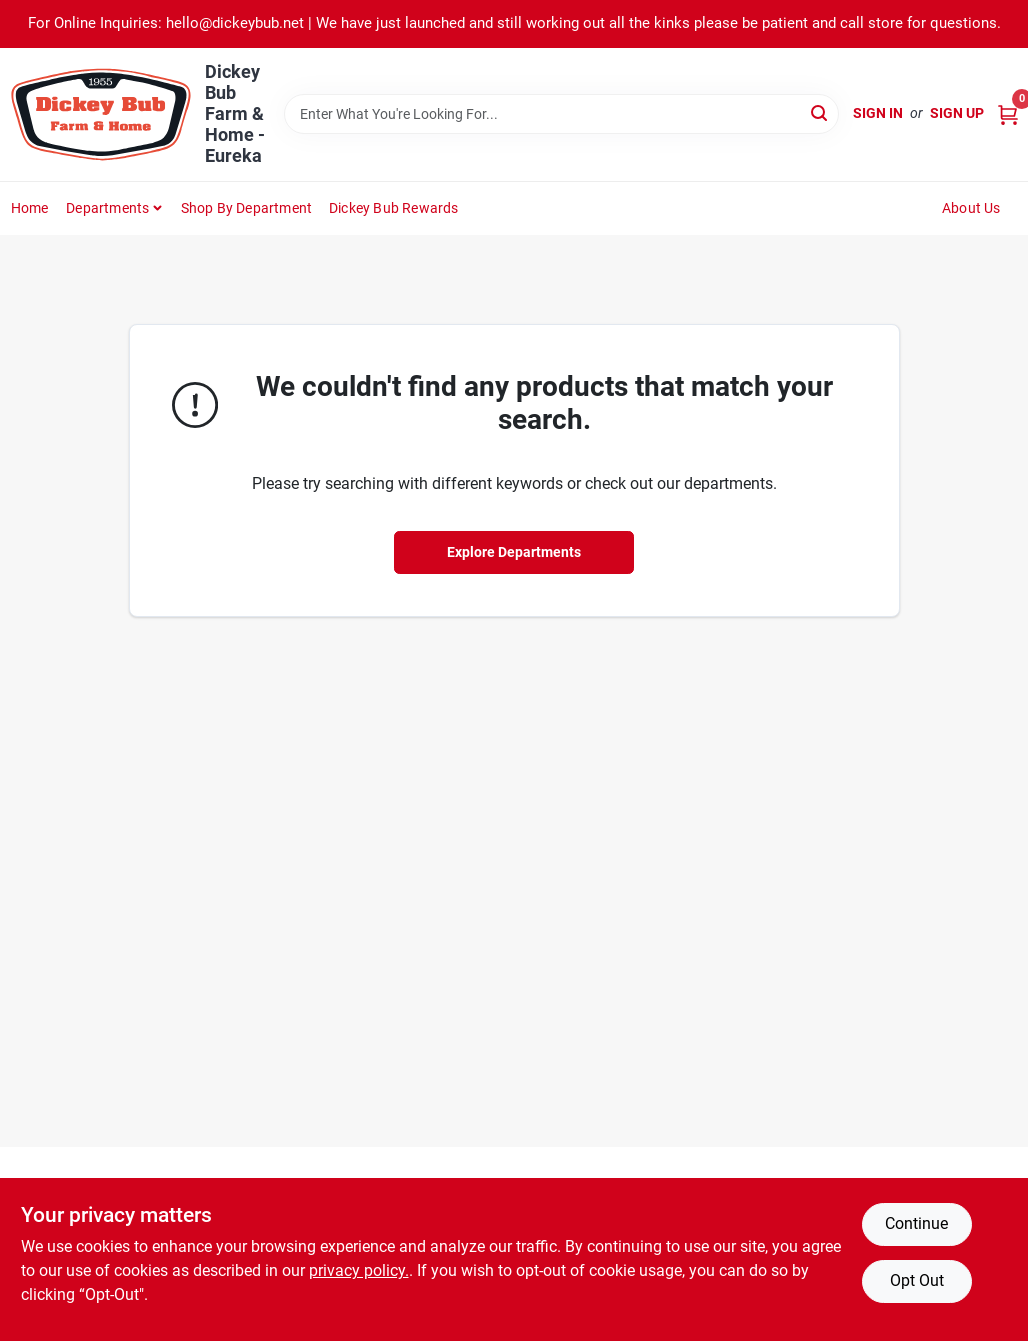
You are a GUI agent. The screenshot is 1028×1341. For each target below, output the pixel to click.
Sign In (878, 113)
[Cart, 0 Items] (1008, 113)
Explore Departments (514, 552)
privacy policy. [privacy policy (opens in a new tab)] (359, 1270)
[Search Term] (561, 114)
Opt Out (917, 1280)
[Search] (820, 112)
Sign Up (957, 113)
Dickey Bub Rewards (394, 208)
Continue (916, 1223)
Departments (107, 208)
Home (30, 208)
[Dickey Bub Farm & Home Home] (101, 114)
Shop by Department (247, 208)
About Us (971, 208)
